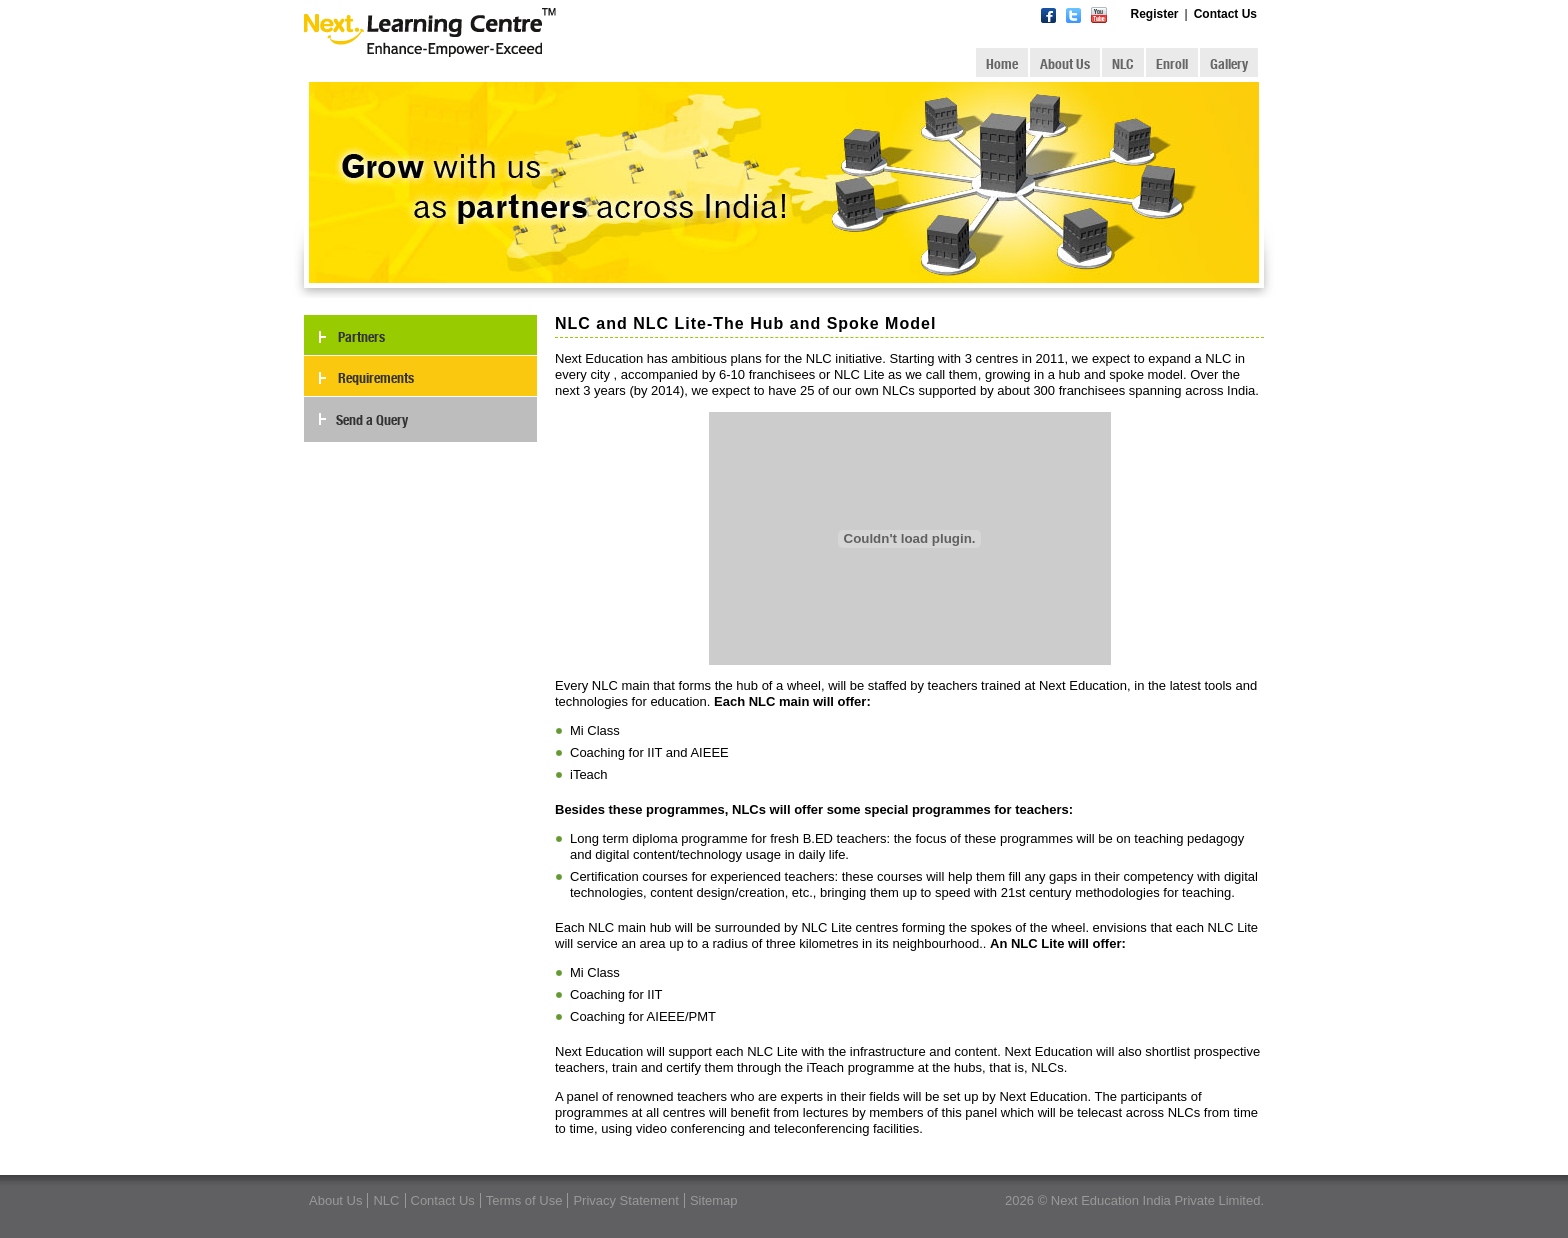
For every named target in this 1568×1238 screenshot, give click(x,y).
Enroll (1172, 64)
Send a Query (372, 420)
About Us (1065, 64)
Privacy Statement (626, 1200)
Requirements (376, 378)
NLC (1123, 64)
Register (1155, 14)
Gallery (1229, 64)
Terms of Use (524, 1200)
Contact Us (1225, 14)
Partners (361, 337)
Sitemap (714, 1200)
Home (1002, 64)
